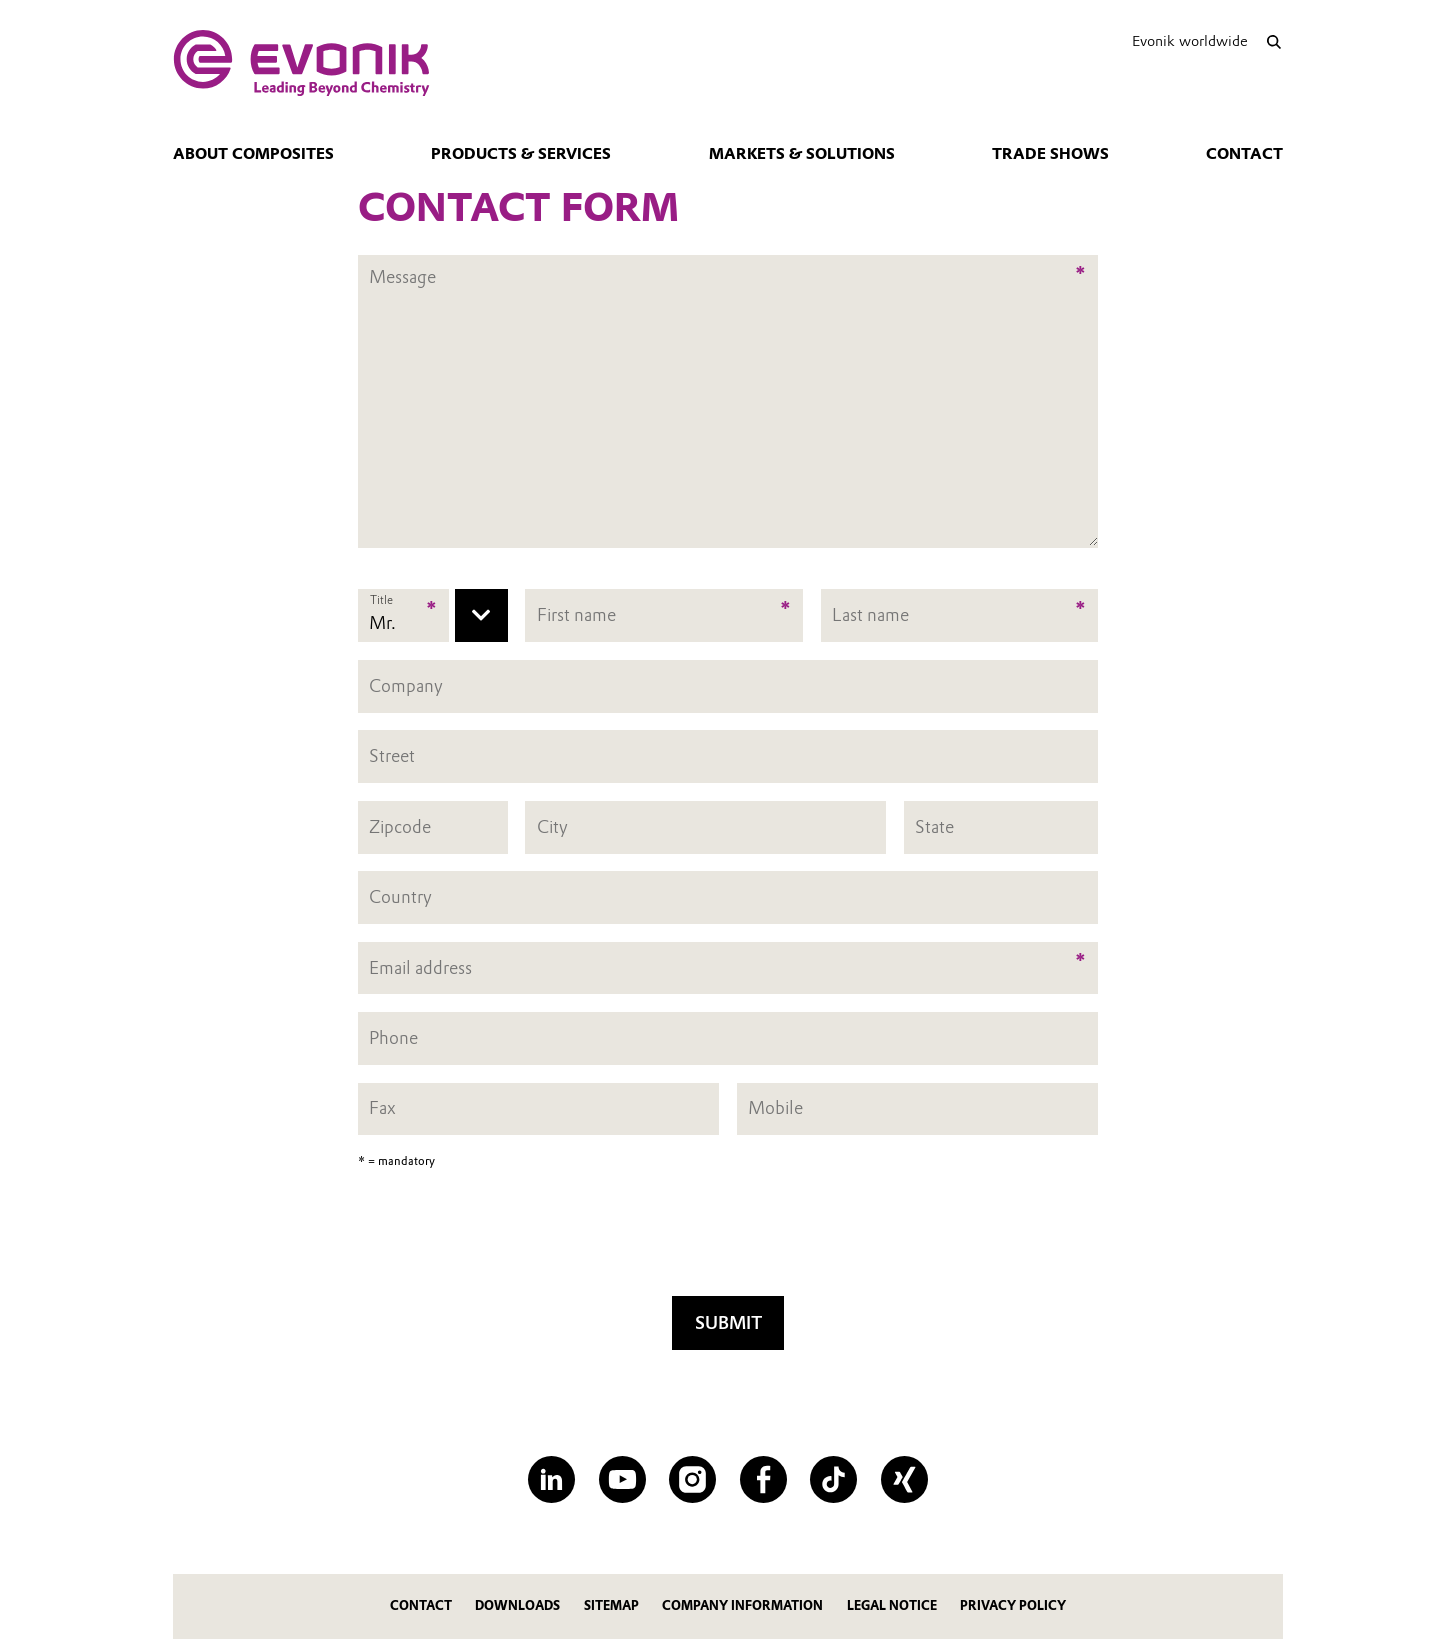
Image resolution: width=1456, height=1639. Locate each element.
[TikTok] (833, 1479)
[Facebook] (763, 1479)
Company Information (742, 1605)
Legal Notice (892, 1605)
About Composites (253, 154)
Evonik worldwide (1190, 41)
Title (381, 600)
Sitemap (611, 1605)
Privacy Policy (1013, 1605)
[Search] (1273, 41)
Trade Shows (1050, 154)
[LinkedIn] (551, 1479)
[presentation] (728, 1239)
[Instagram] (692, 1479)
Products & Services (521, 154)
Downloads (517, 1605)
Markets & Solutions (802, 154)
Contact (1244, 154)
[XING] (904, 1479)
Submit (728, 1322)
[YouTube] (622, 1479)
